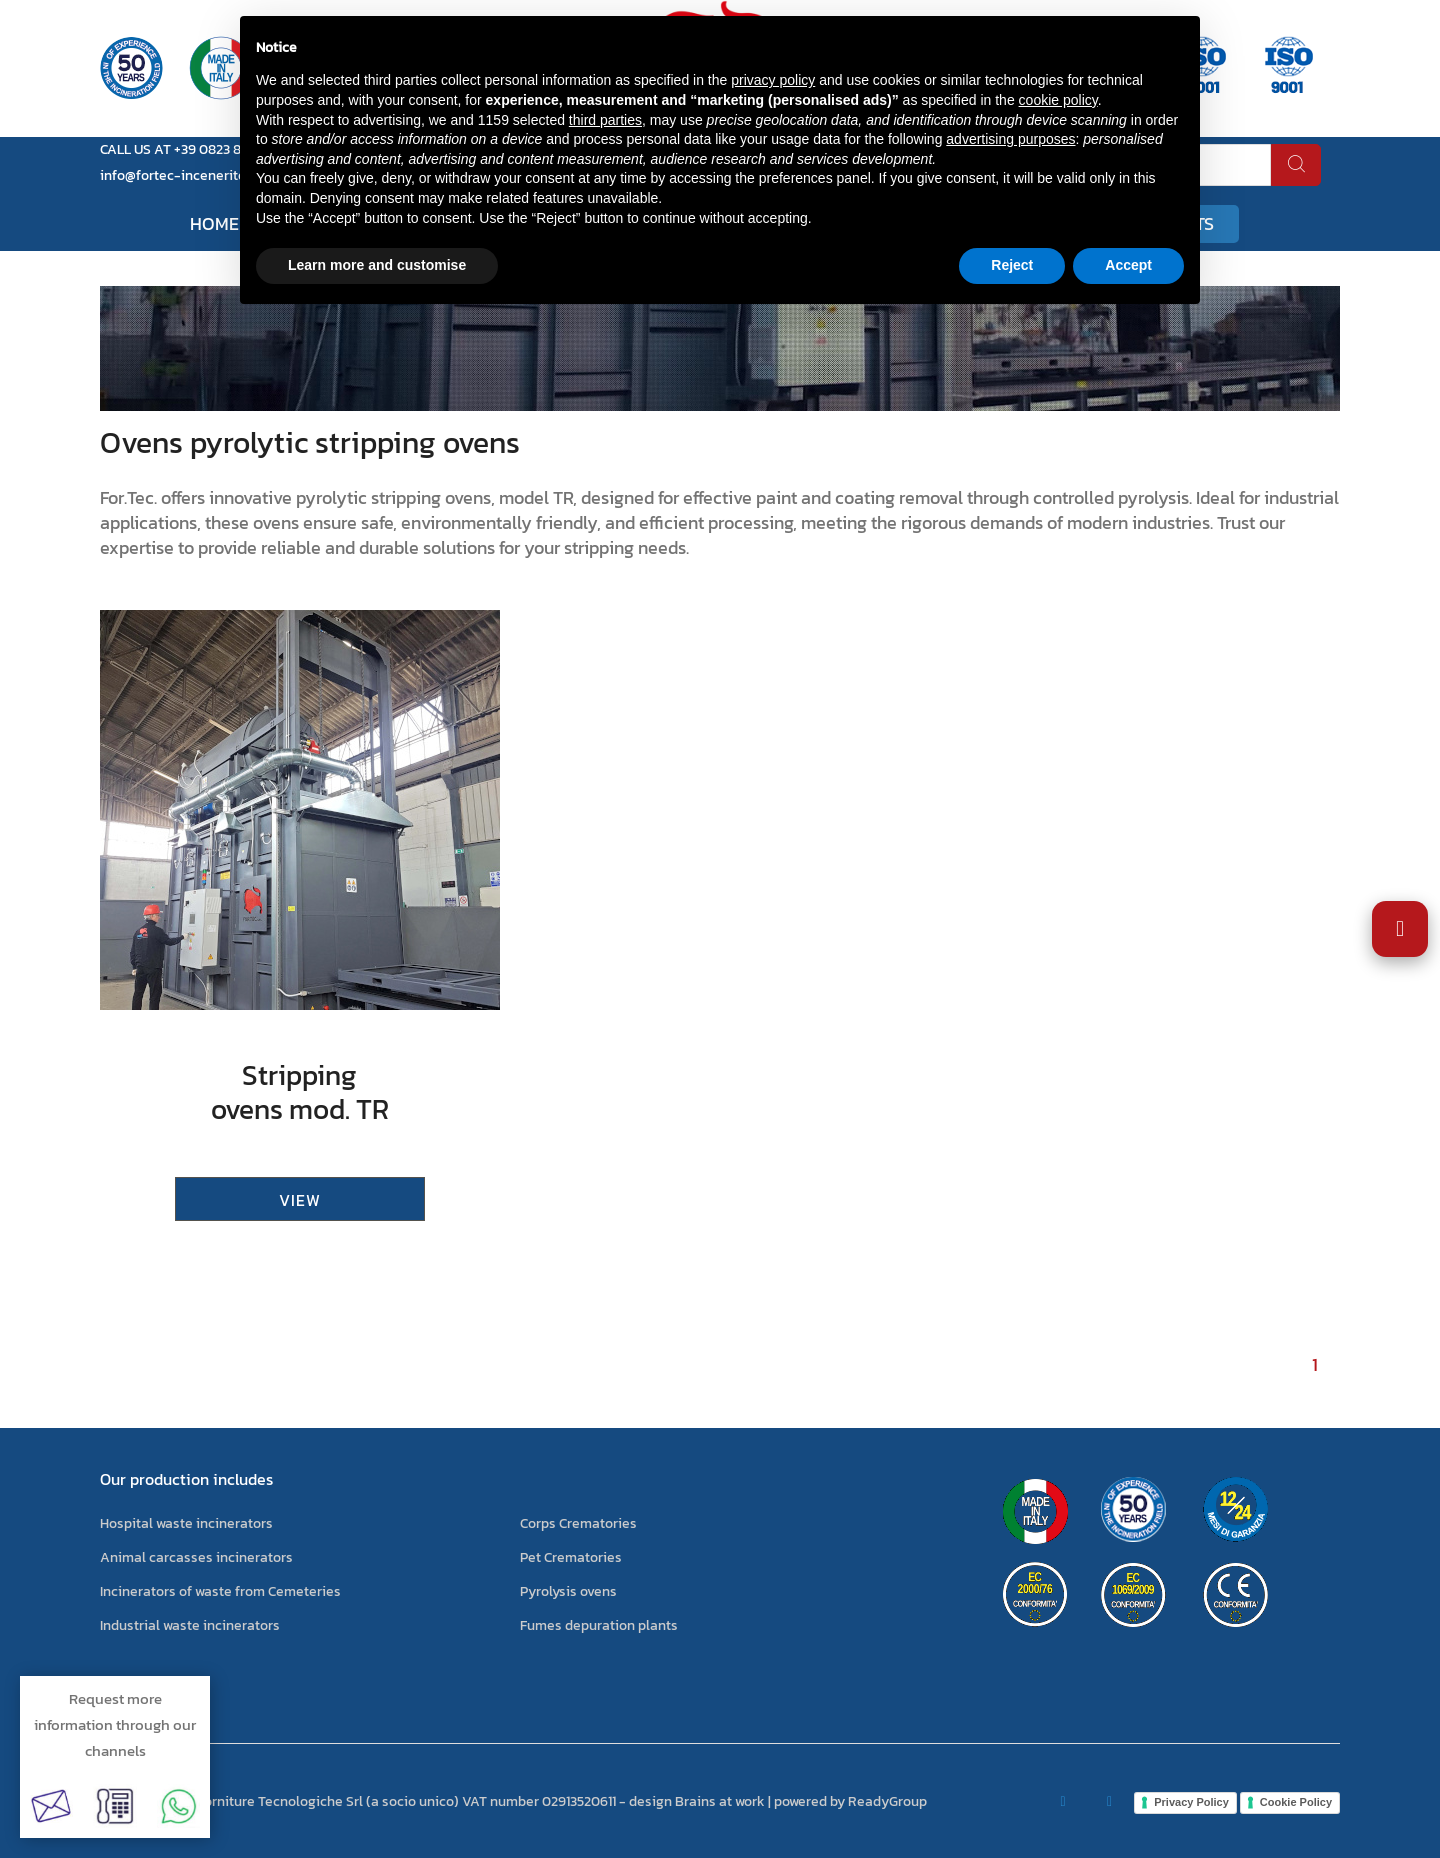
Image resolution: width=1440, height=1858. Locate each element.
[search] (1296, 165)
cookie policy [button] (1058, 100)
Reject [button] (1012, 265)
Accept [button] (1128, 265)
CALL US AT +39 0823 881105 (186, 149)
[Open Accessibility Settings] (1400, 929)
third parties (605, 120)
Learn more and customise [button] (377, 265)
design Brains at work (697, 1801)
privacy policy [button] (773, 80)
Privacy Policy (1191, 1802)
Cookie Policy (1296, 1802)
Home (214, 223)
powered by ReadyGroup (850, 1801)
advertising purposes (1010, 139)
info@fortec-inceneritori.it (183, 175)
